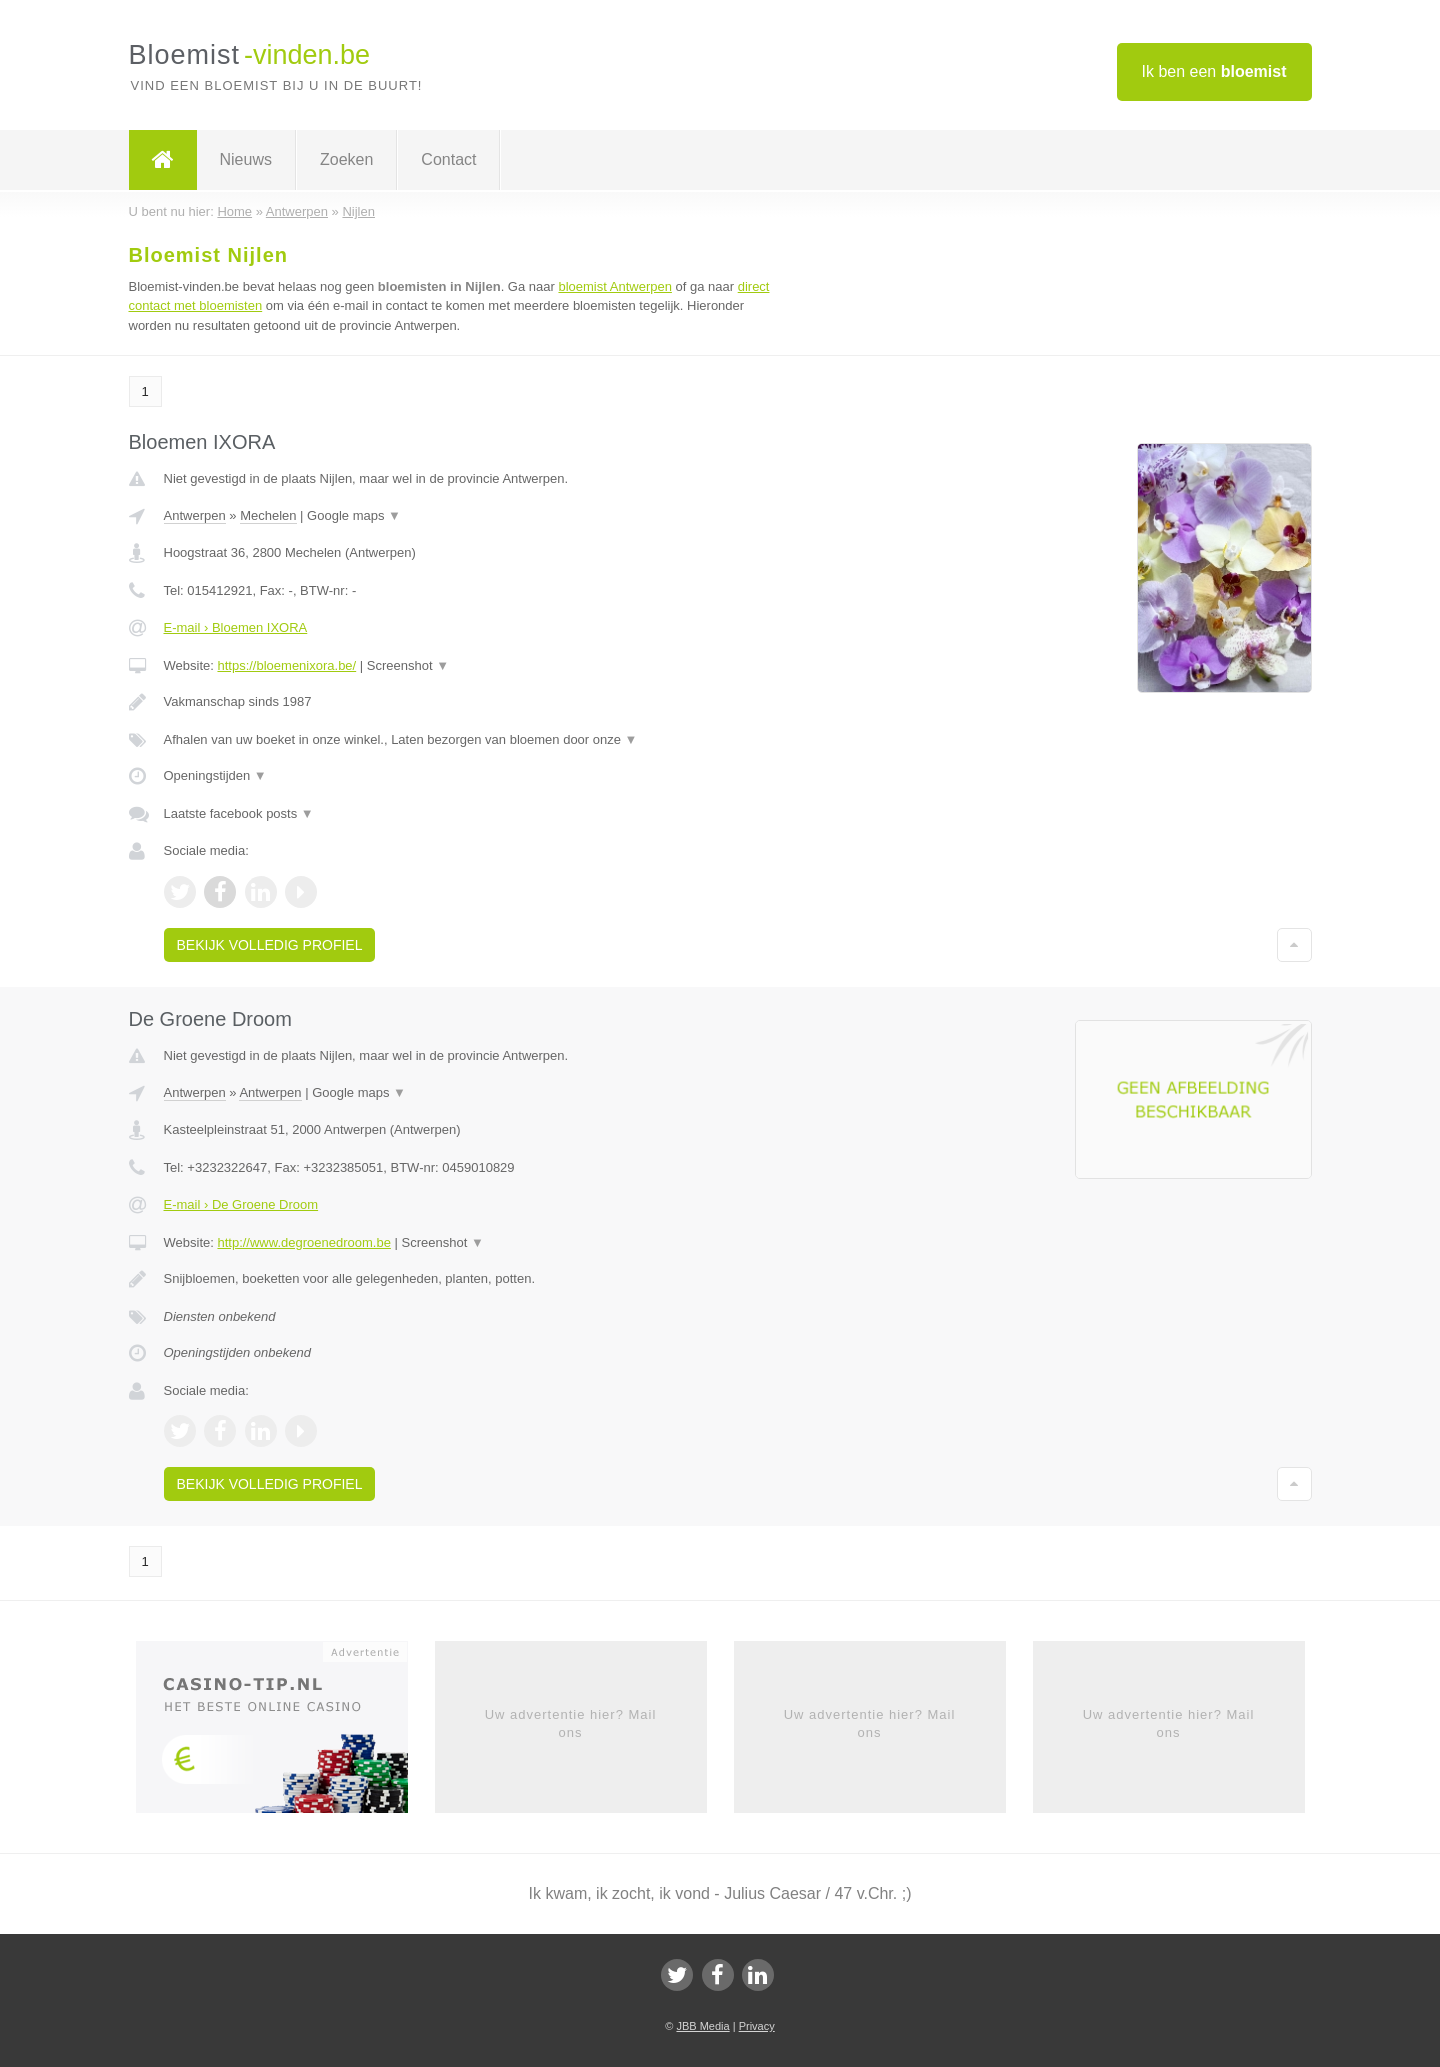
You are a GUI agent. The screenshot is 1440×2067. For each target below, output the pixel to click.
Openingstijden (215, 775)
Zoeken (346, 159)
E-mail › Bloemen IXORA (236, 627)
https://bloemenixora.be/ (286, 665)
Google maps (354, 515)
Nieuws (246, 159)
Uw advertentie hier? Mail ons (571, 1723)
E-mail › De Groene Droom (241, 1204)
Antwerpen (195, 515)
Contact (448, 159)
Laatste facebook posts (239, 813)
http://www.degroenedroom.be (303, 1242)
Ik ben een (1214, 71)
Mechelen (268, 515)
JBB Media (702, 2026)
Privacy (757, 2026)
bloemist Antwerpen (614, 286)
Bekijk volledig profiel (270, 945)
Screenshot (408, 665)
